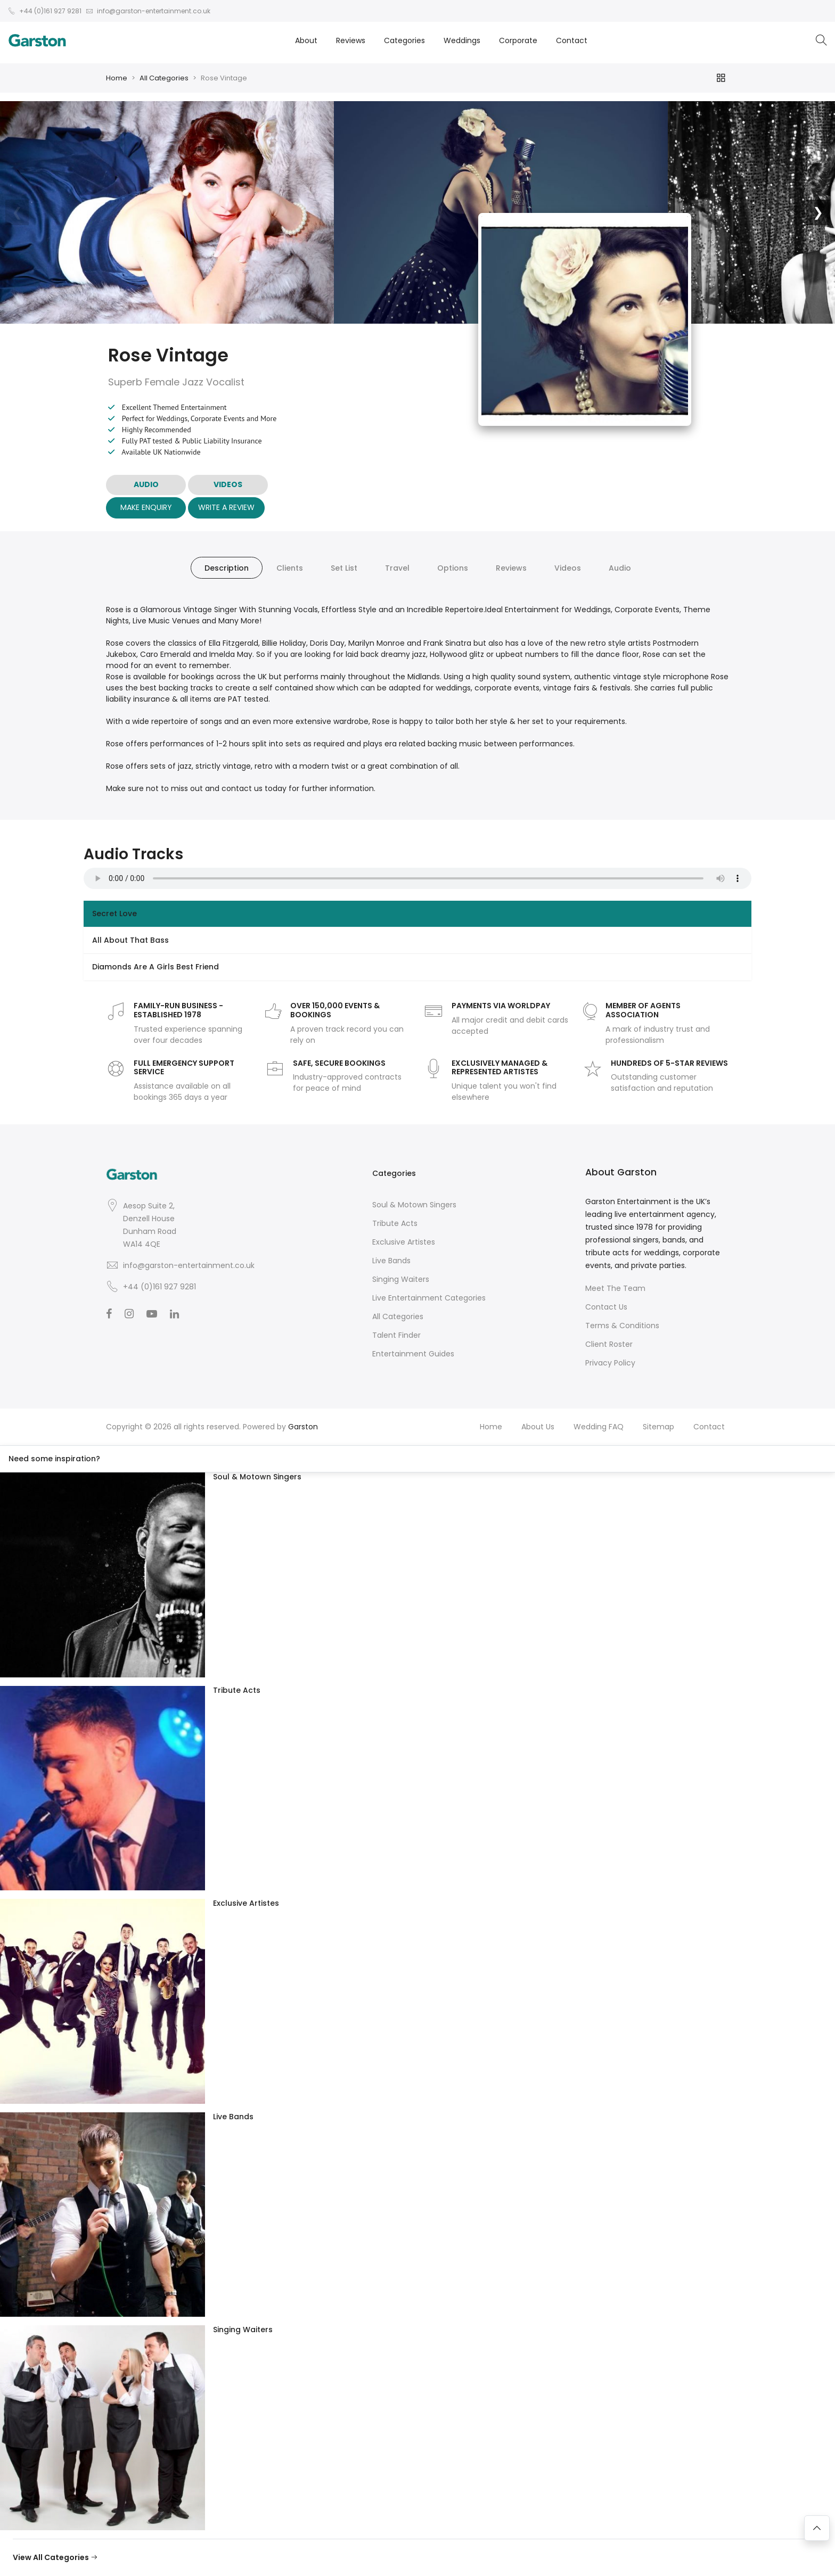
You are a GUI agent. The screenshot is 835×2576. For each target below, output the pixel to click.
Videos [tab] (567, 568)
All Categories (164, 78)
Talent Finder (396, 1335)
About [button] (306, 40)
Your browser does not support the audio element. (417, 878)
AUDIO (146, 484)
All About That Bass (130, 940)
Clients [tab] (289, 568)
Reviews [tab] (511, 568)
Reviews (350, 40)
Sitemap (658, 1426)
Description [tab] (226, 568)
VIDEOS (228, 484)
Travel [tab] (397, 568)
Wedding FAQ (599, 1426)
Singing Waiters (400, 1279)
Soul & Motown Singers (414, 1204)
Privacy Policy (610, 1362)
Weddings (462, 40)
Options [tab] (452, 568)
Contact (571, 40)
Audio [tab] (620, 568)
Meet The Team (615, 1288)
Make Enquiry (146, 507)
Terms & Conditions (622, 1325)
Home (116, 78)
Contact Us (606, 1307)
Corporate (518, 40)
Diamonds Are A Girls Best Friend (155, 966)
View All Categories (55, 2557)
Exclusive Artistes (403, 1242)
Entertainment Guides (413, 1353)
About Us (537, 1426)
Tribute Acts (395, 1223)
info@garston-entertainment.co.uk (189, 1265)
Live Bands (391, 1260)
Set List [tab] (344, 568)
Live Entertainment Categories (429, 1298)
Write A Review (226, 507)
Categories (404, 40)
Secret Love (114, 913)
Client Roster (609, 1344)
